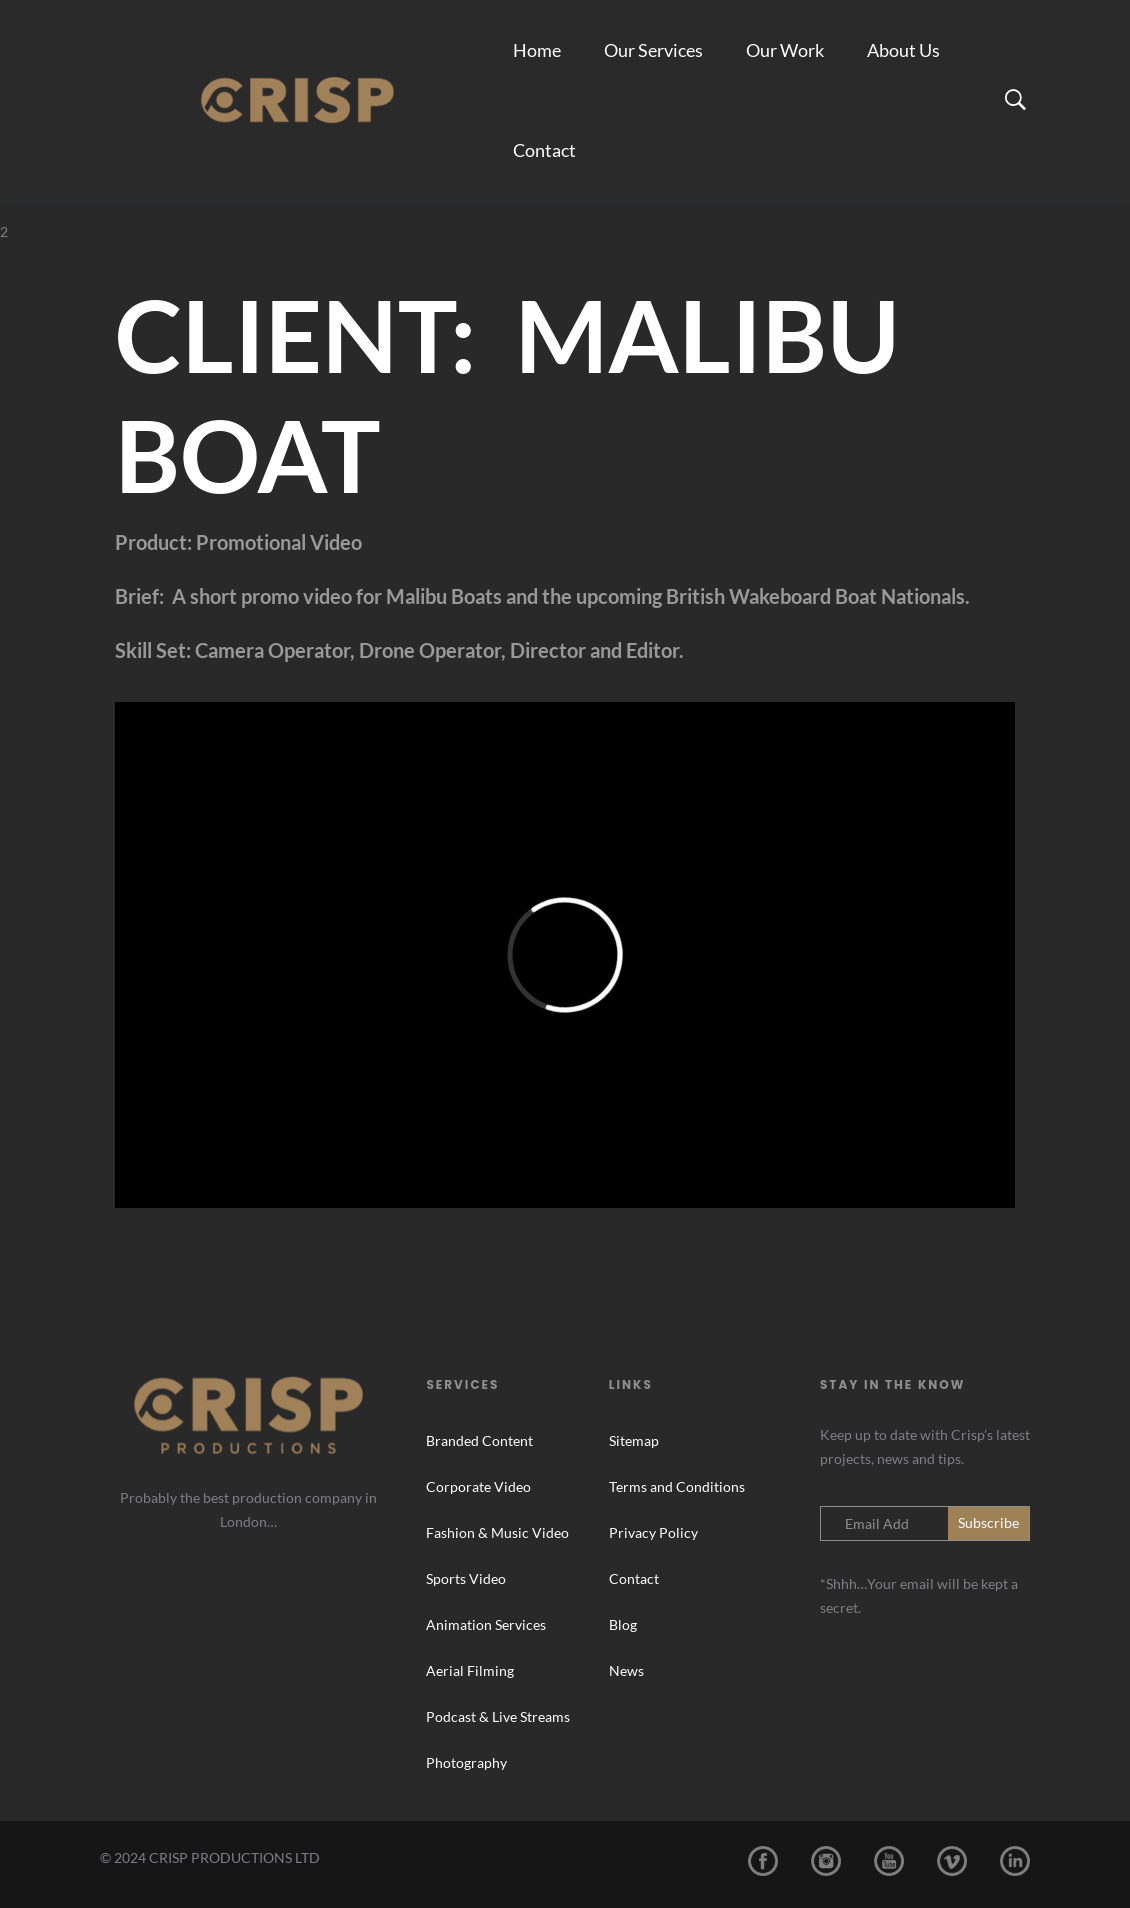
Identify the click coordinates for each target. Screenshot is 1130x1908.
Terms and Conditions (677, 1486)
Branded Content (479, 1440)
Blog (623, 1624)
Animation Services (486, 1624)
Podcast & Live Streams (498, 1716)
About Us (903, 50)
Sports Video (466, 1578)
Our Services (653, 50)
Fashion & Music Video (497, 1532)
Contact (544, 150)
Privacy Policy (653, 1532)
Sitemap (634, 1440)
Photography (466, 1762)
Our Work (785, 50)
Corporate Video (478, 1486)
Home (537, 50)
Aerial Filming (470, 1670)
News (626, 1670)
